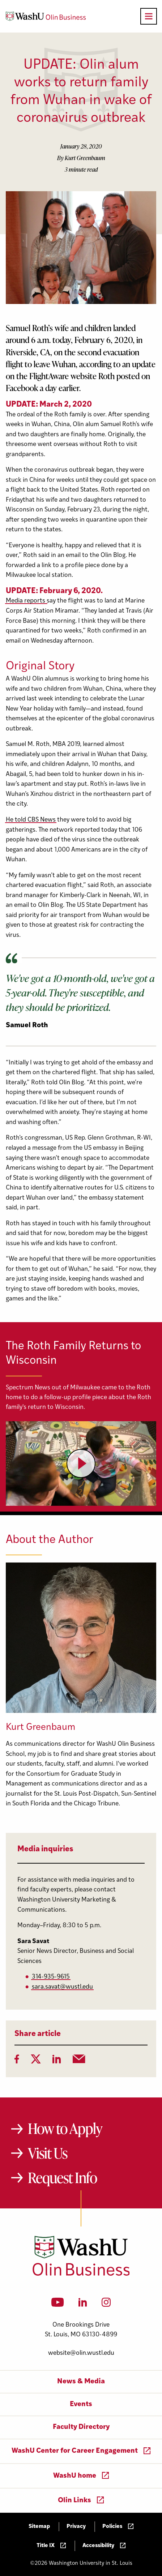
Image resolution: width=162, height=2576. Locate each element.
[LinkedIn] (56, 2061)
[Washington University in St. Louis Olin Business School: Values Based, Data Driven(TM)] (81, 2274)
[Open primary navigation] (148, 16)
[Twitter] (36, 2061)
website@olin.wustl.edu (81, 2353)
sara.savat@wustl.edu (62, 1987)
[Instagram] (106, 2304)
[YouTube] (57, 2304)
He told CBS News (31, 820)
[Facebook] (16, 2061)
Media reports (26, 601)
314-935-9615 (51, 1977)
